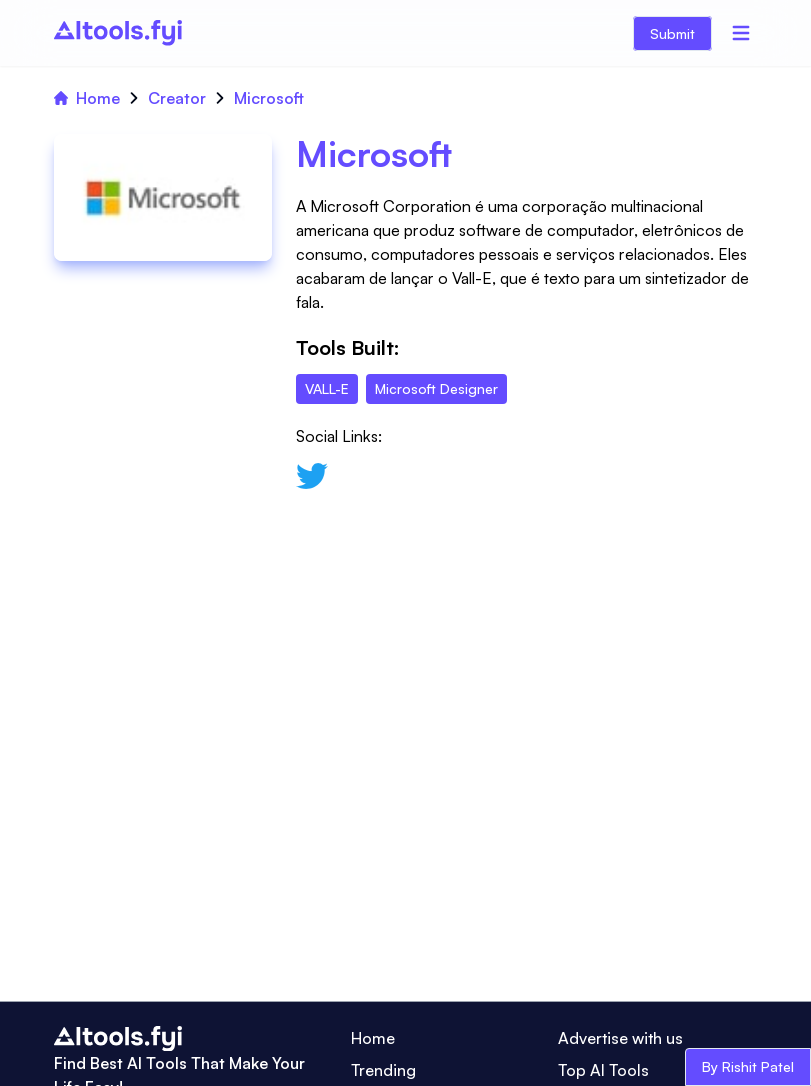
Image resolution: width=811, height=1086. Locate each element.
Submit (672, 33)
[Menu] (741, 33)
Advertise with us (620, 1038)
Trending (383, 1070)
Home (87, 98)
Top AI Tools (603, 1070)
